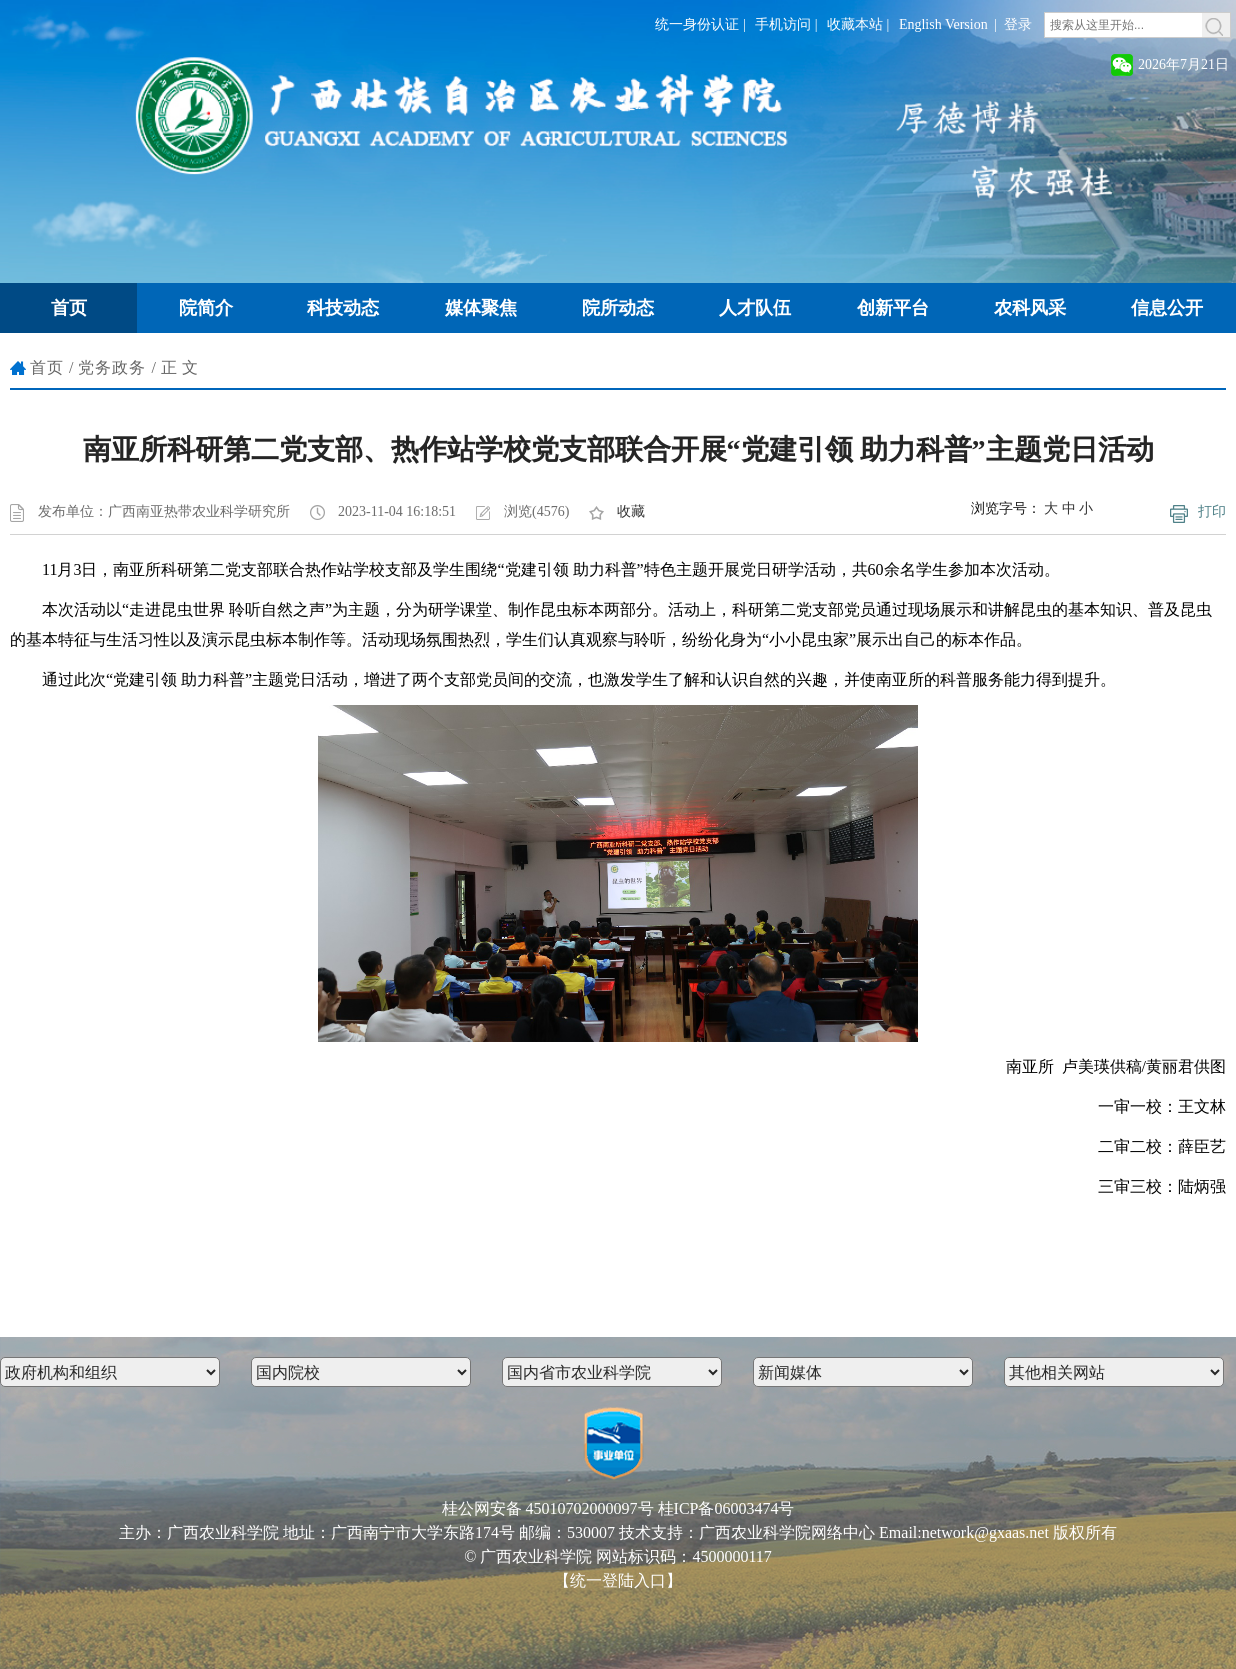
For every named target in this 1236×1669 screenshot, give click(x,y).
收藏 (631, 511)
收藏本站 (855, 24)
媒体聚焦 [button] (481, 308)
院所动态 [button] (618, 308)
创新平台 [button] (893, 308)
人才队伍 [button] (755, 308)
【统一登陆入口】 (618, 1580)
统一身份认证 (697, 24)
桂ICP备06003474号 (726, 1508)
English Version (943, 24)
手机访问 (783, 24)
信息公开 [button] (1167, 308)
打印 (1212, 511)
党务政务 (112, 367)
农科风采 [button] (1030, 308)
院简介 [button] (206, 308)
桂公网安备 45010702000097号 (548, 1508)
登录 (1018, 24)
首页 (47, 367)
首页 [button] (69, 308)
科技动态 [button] (343, 308)
